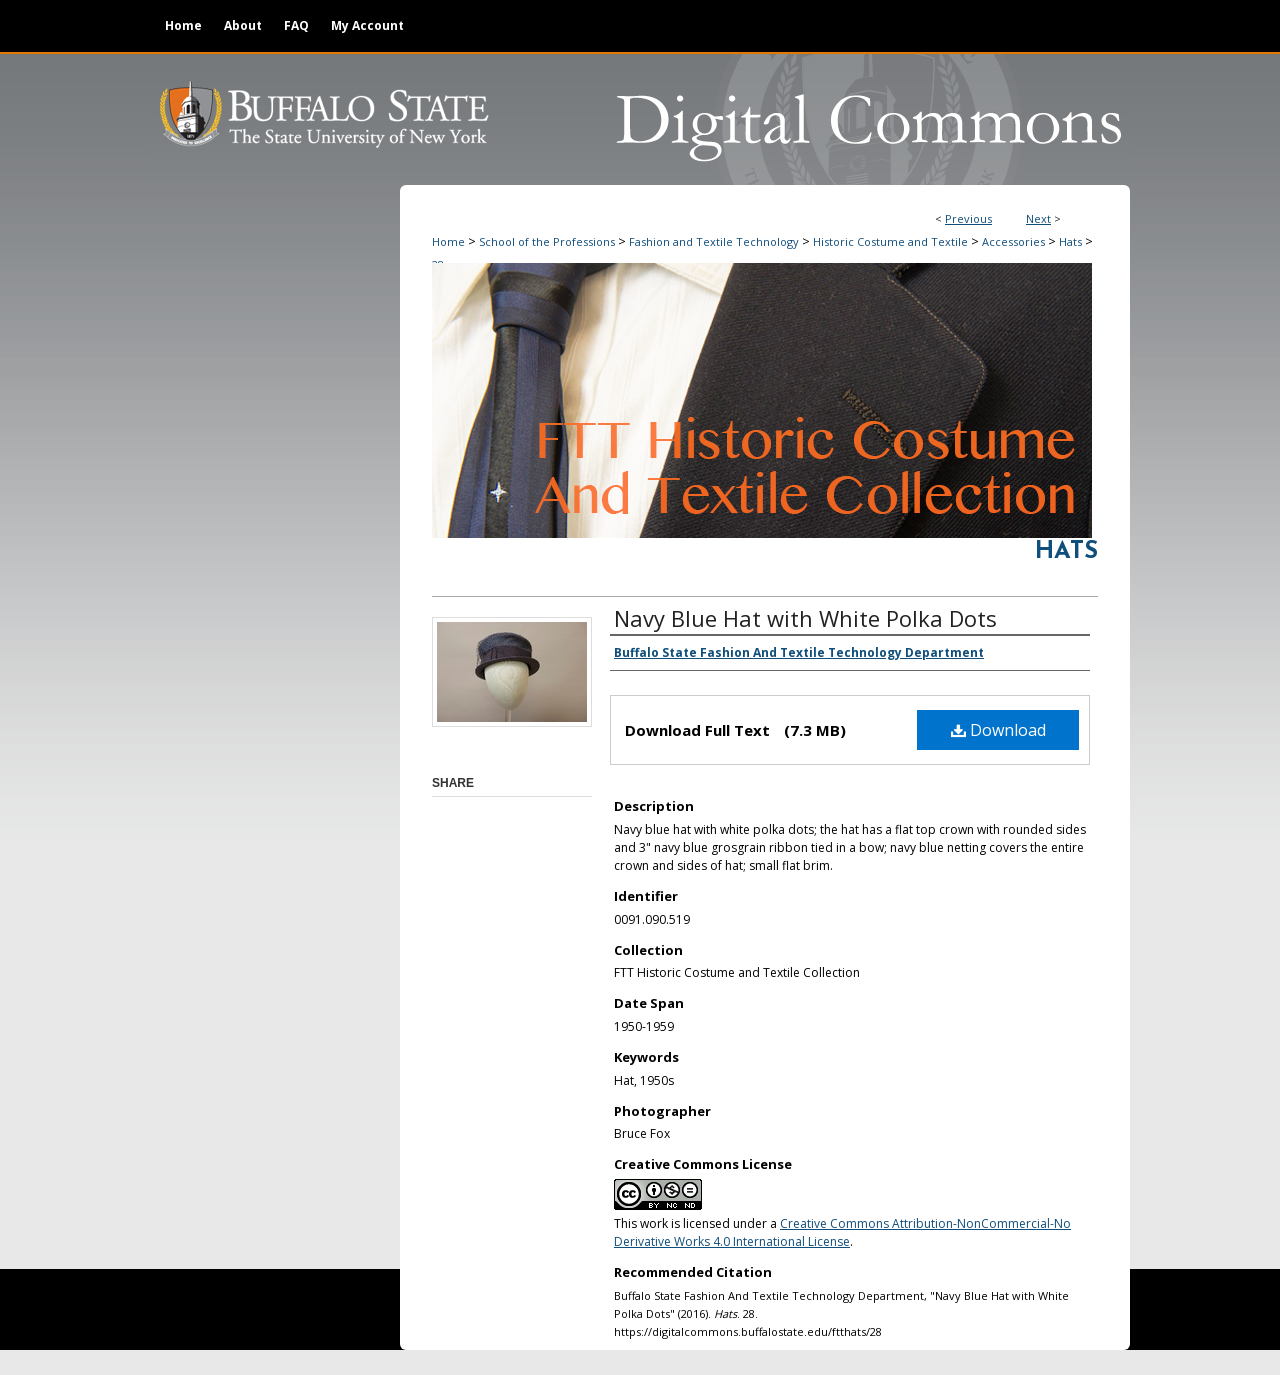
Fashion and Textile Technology (714, 241)
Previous (968, 218)
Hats (1070, 241)
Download (998, 730)
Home (448, 241)
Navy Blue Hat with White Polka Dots (805, 618)
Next (1038, 218)
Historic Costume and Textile (890, 241)
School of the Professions (547, 241)
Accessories (1013, 241)
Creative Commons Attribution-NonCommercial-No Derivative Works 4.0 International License (842, 1232)
